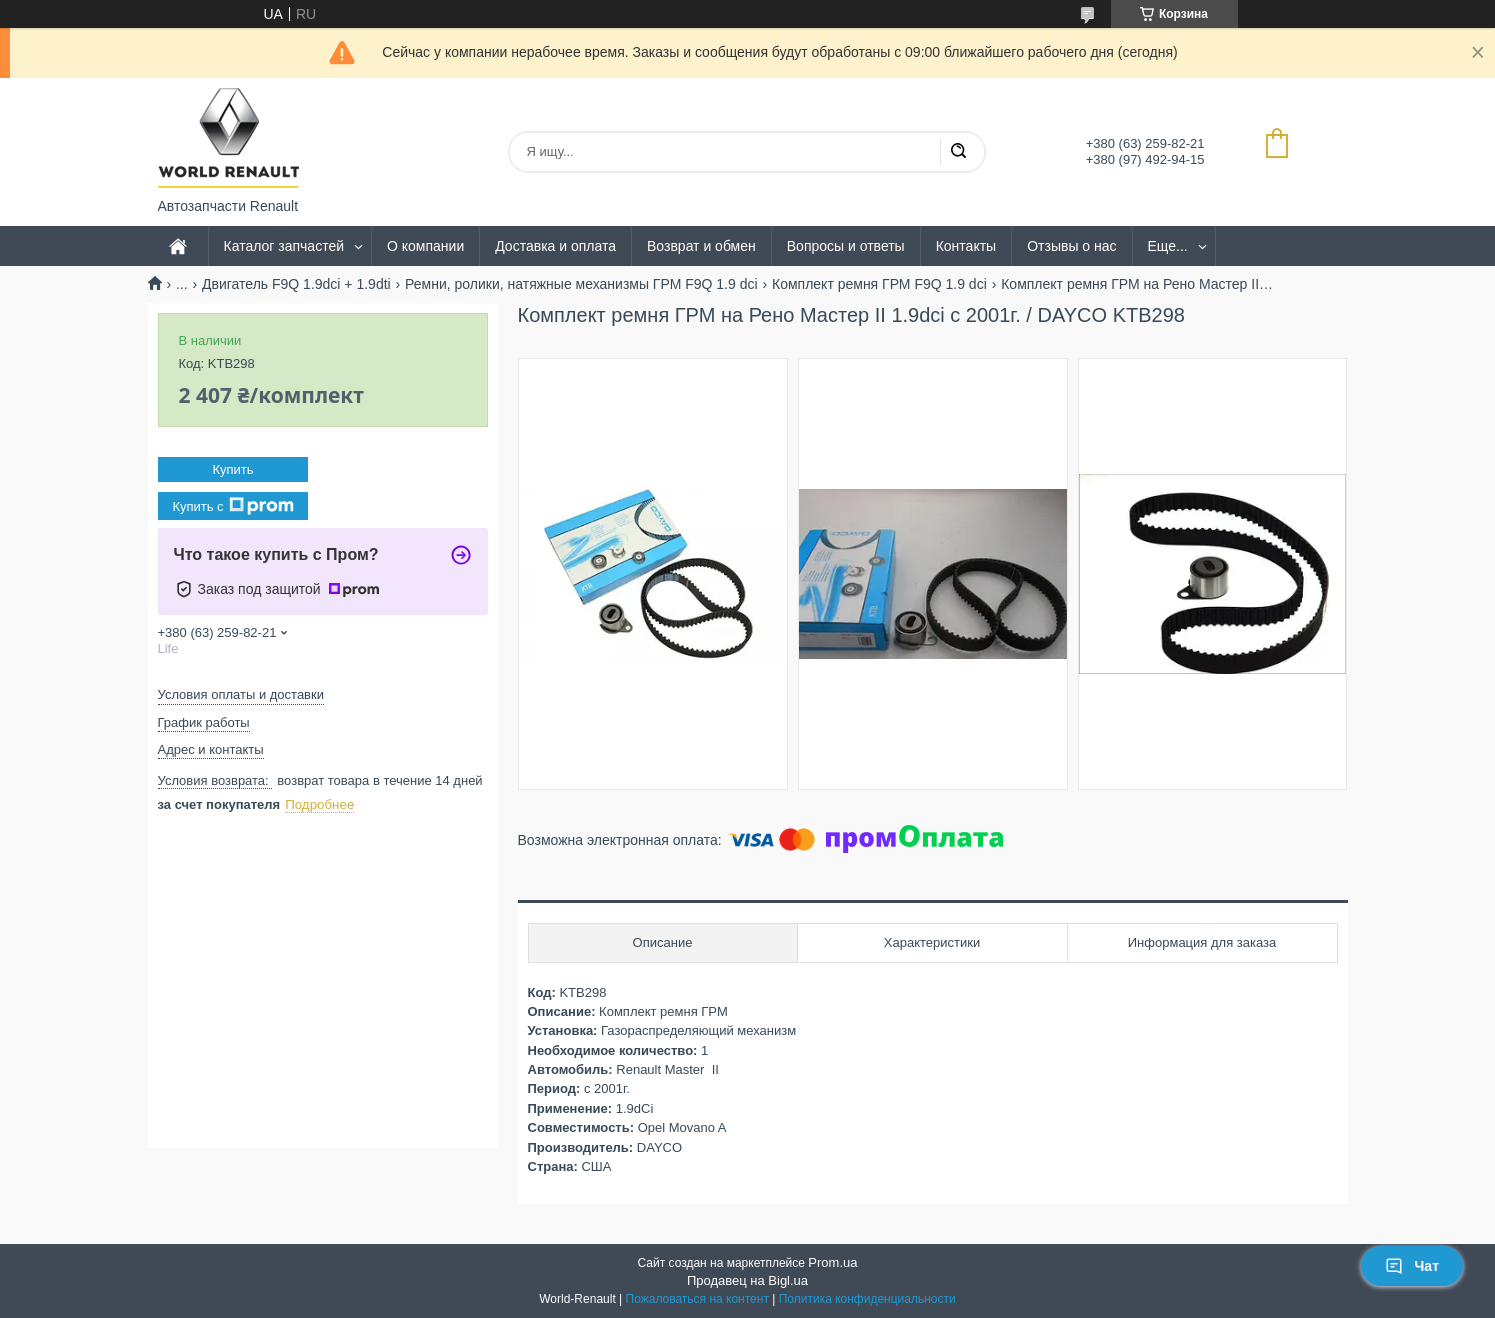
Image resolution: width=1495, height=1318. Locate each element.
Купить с (232, 506)
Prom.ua (832, 1262)
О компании (425, 246)
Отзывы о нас (1071, 246)
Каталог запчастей (284, 246)
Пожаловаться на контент (697, 1299)
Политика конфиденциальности (867, 1299)
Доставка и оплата (555, 246)
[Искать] (958, 152)
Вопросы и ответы (846, 246)
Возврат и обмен (701, 246)
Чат (1412, 1266)
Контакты (966, 246)
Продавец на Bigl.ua (747, 1280)
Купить (232, 469)
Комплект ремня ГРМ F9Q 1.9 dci (879, 284)
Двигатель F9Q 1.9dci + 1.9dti (296, 284)
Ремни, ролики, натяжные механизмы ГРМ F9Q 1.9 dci (581, 284)
